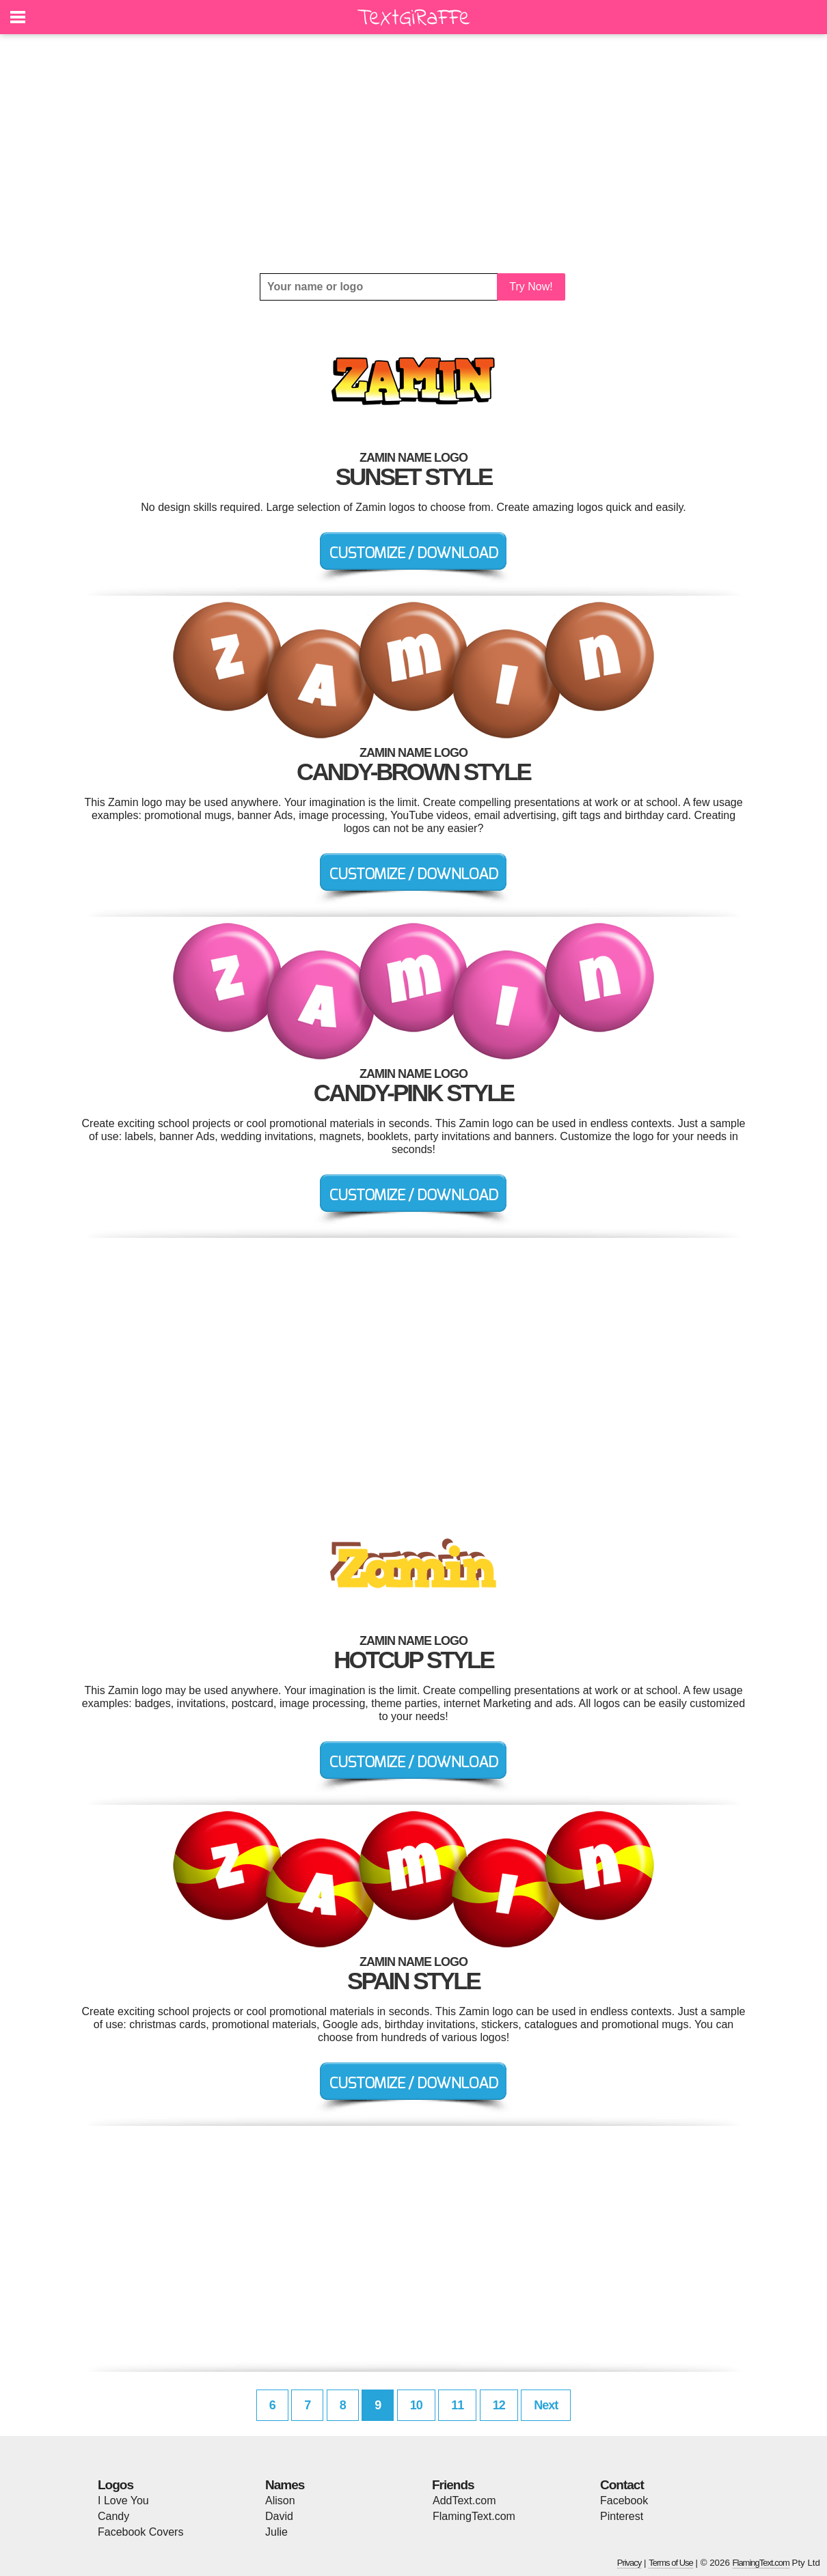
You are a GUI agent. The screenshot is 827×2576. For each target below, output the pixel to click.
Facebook (624, 2500)
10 (416, 2405)
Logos (115, 2485)
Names (284, 2485)
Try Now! (530, 286)
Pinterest (621, 2516)
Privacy (629, 2563)
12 (499, 2405)
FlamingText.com (474, 2516)
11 (457, 2405)
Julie (276, 2532)
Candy (113, 2516)
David (279, 2516)
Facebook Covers (140, 2532)
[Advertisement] (413, 153)
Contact (622, 2485)
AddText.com (464, 2500)
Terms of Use (671, 2563)
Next (546, 2405)
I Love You (123, 2500)
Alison (280, 2500)
